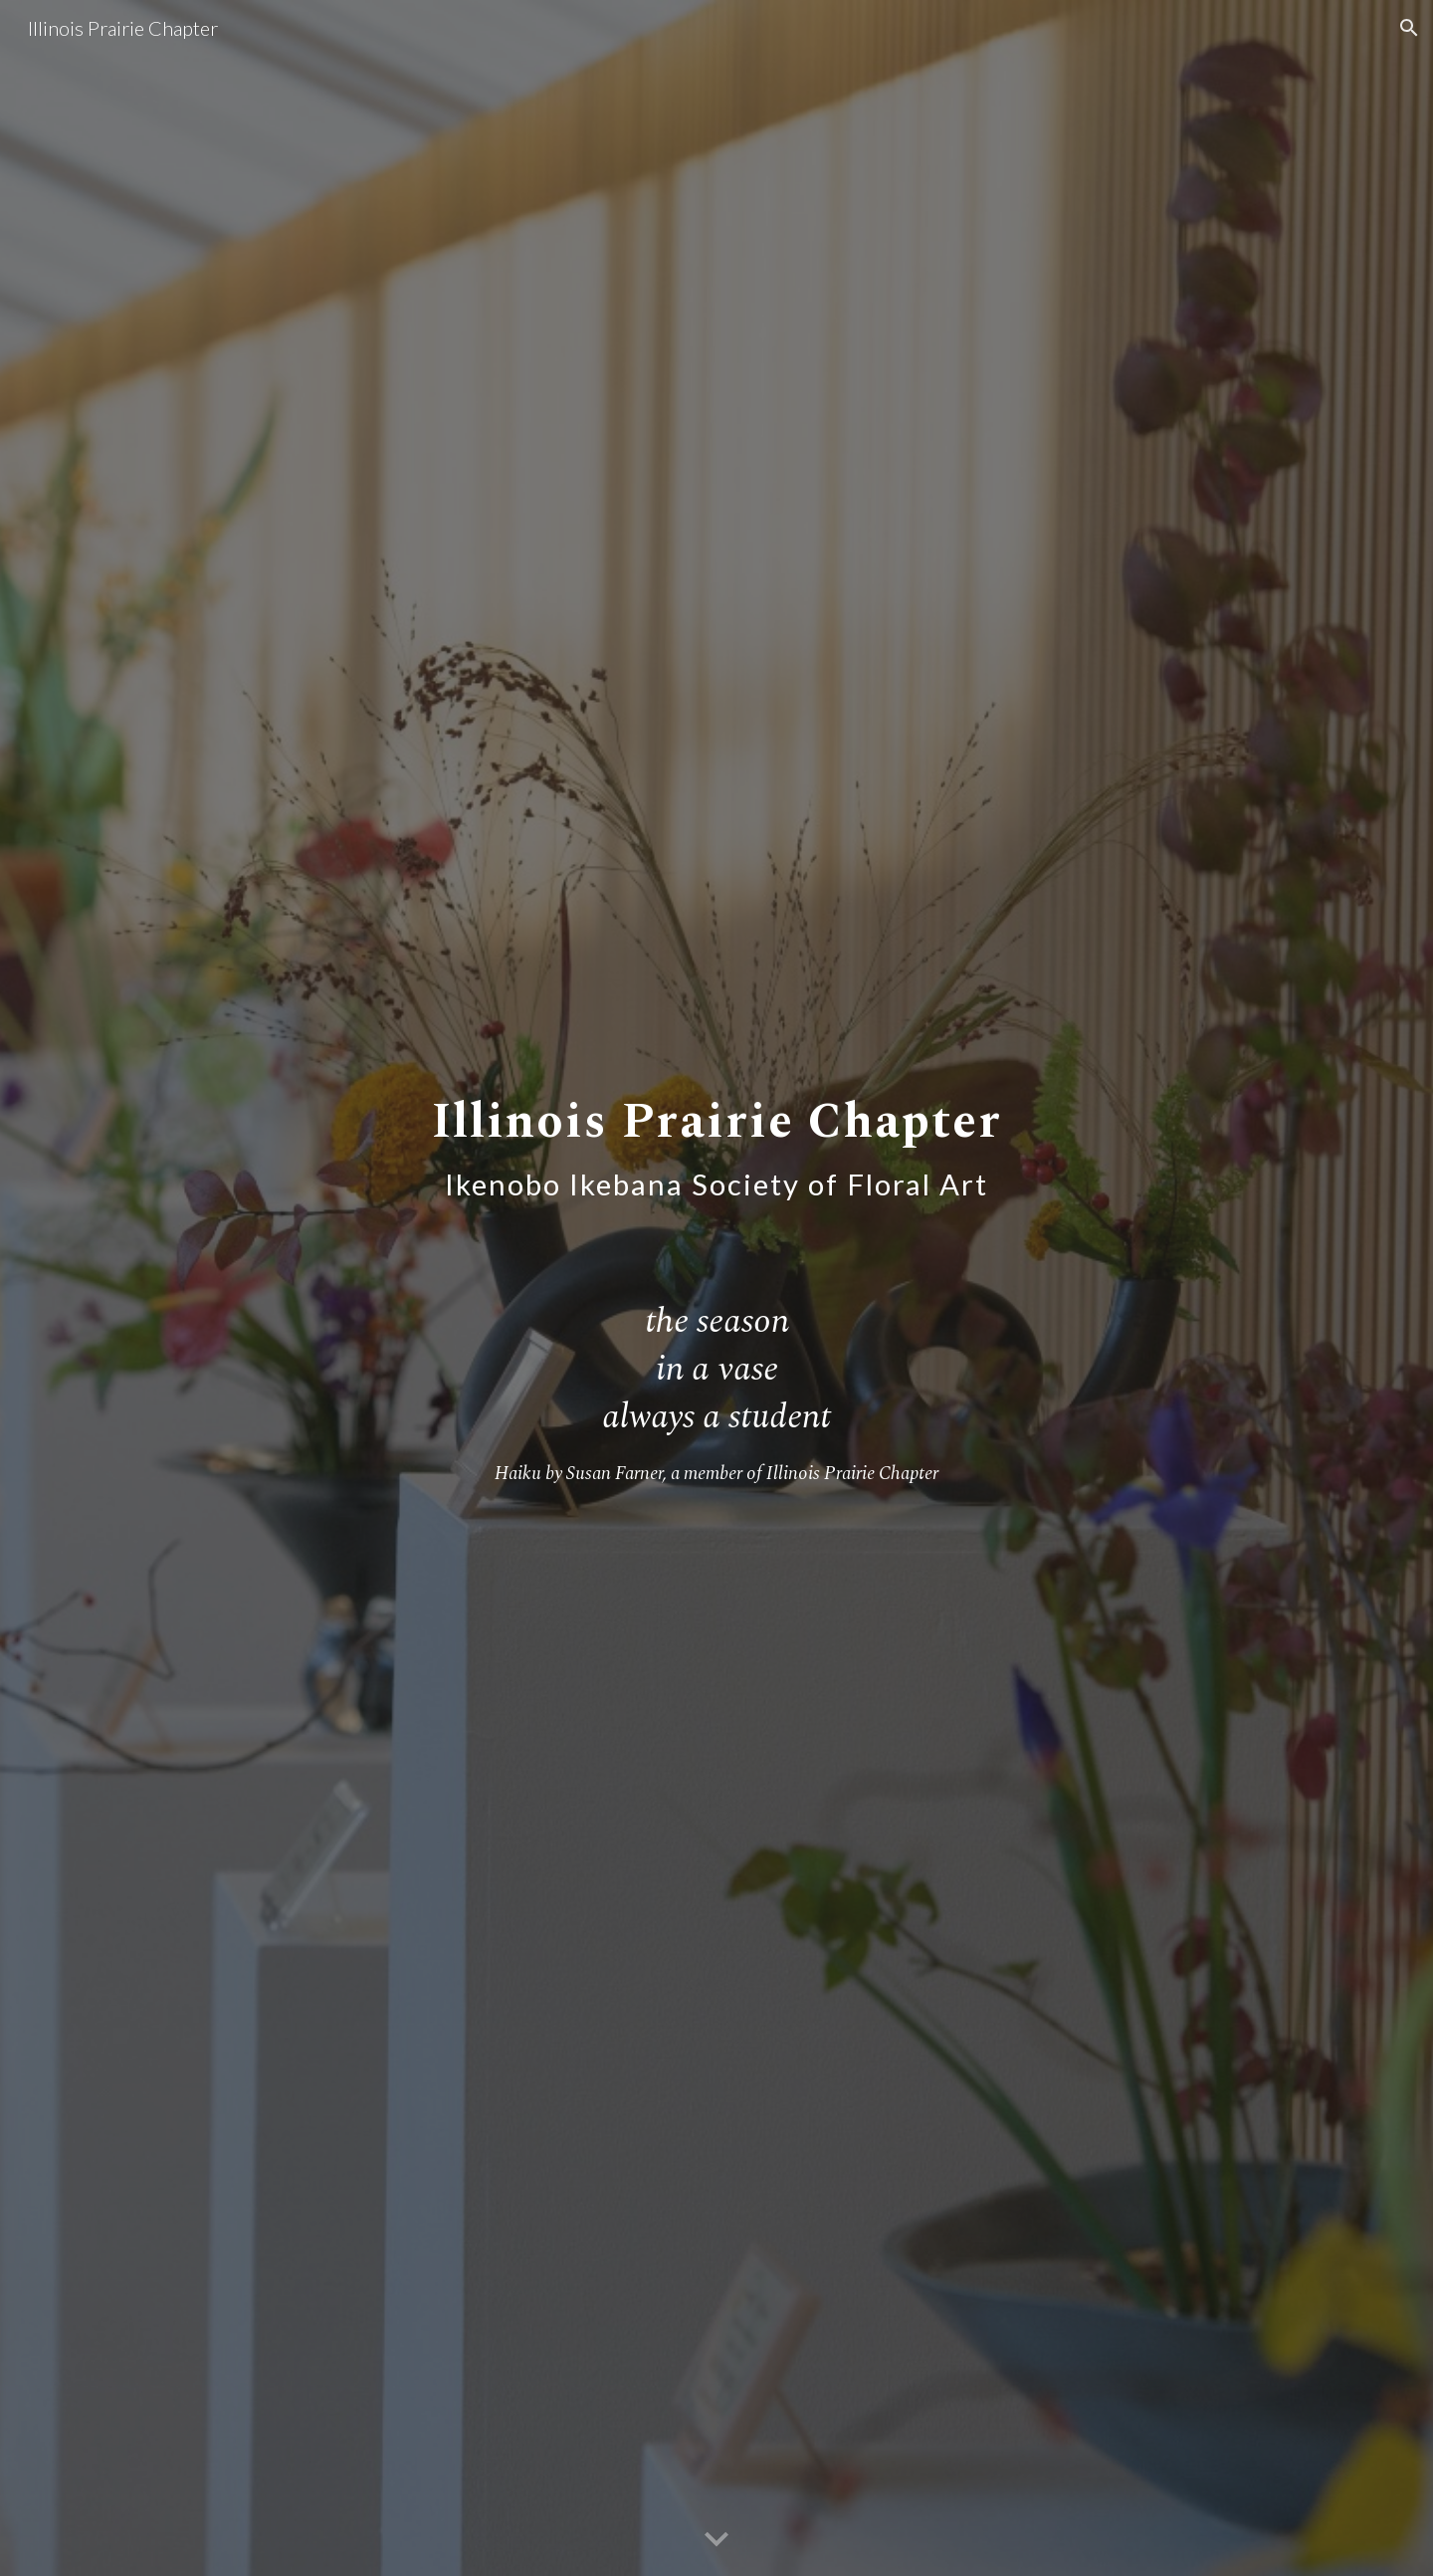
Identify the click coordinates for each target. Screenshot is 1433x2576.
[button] (1409, 28)
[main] (716, 1135)
